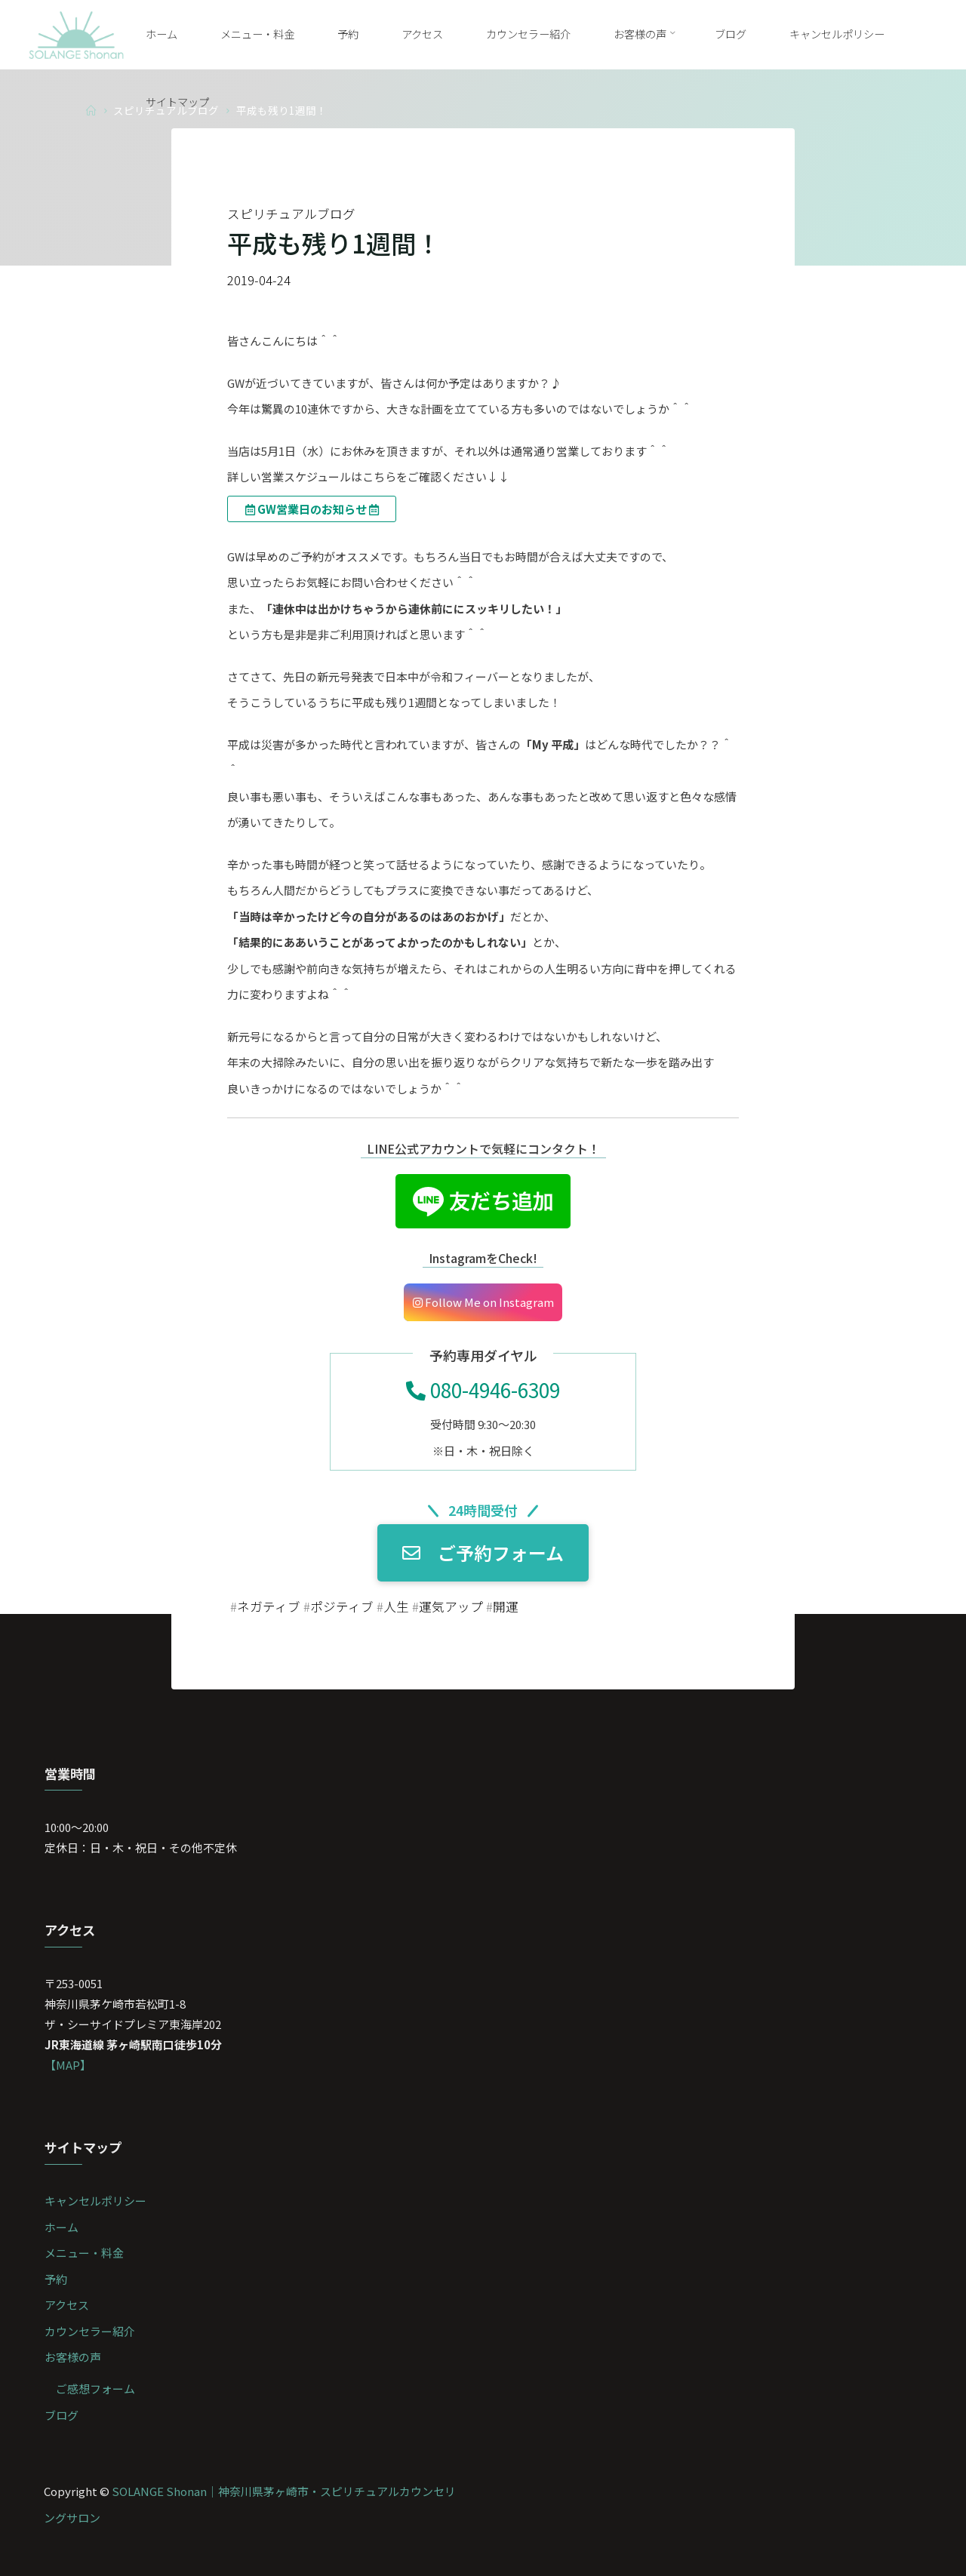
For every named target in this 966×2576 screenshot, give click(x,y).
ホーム (61, 2227)
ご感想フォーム (95, 2388)
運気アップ (451, 1606)
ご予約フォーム (483, 1553)
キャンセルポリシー (95, 2201)
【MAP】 (68, 2065)
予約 (56, 2279)
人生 (396, 1606)
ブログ (61, 2415)
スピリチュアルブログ (291, 213)
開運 (505, 1606)
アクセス (67, 2305)
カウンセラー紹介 (90, 2331)
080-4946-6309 (483, 1389)
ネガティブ (268, 1606)
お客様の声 (73, 2357)
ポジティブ (342, 1606)
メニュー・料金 (84, 2253)
